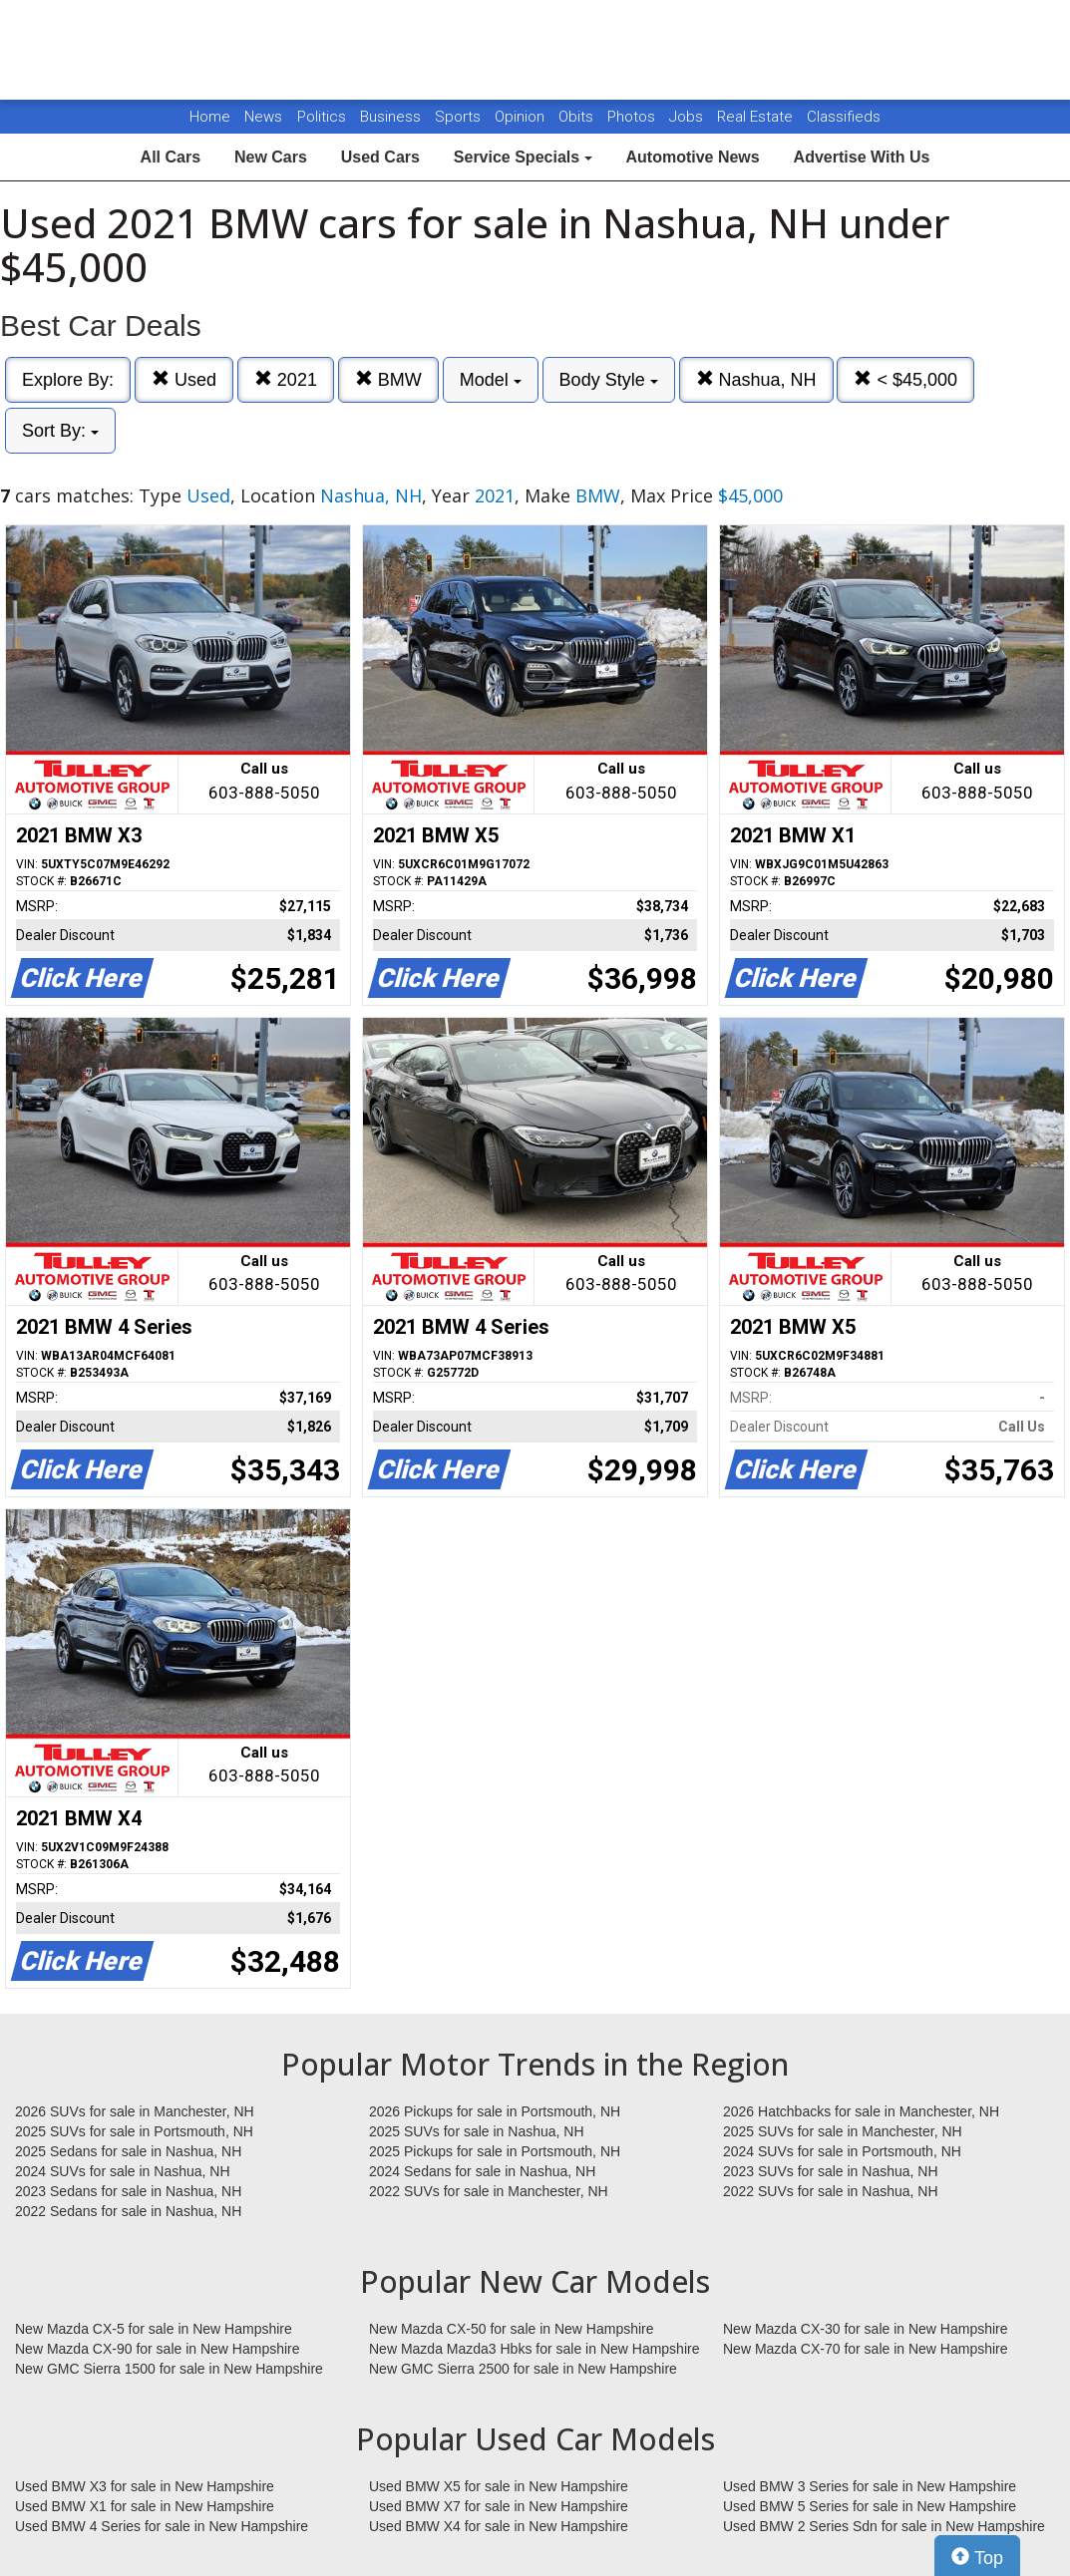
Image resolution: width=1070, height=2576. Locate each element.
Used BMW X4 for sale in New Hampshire (498, 2526)
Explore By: (68, 380)
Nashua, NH (756, 379)
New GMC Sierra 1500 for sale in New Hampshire (169, 2369)
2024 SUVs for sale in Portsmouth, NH (842, 2151)
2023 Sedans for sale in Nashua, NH (128, 2191)
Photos (633, 117)
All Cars (170, 157)
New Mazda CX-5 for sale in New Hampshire (153, 2329)
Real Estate (757, 117)
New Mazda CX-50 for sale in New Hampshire (511, 2329)
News (263, 117)
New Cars (270, 157)
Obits (577, 117)
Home (209, 117)
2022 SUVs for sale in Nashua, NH (830, 2191)
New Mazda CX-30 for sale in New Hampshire (865, 2329)
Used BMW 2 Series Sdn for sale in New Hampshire (884, 2526)
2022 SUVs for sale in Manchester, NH (488, 2191)
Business (392, 117)
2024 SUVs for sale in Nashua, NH (122, 2171)
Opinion (521, 117)
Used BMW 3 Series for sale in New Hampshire (869, 2486)
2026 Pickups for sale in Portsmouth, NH (494, 2111)
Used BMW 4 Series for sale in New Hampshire (161, 2526)
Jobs (688, 117)
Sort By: (60, 431)
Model (491, 380)
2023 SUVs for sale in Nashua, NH (830, 2171)
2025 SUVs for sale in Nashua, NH (476, 2131)
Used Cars (380, 157)
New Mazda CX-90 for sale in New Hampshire (157, 2349)
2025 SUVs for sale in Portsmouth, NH (134, 2131)
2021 (285, 379)
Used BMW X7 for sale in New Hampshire (498, 2506)
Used (184, 379)
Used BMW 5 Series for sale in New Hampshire (869, 2506)
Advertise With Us (862, 157)
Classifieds (844, 117)
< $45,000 (905, 379)
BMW (388, 379)
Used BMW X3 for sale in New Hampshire (144, 2486)
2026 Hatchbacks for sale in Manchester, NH (861, 2111)
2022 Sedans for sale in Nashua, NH (128, 2211)
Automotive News (692, 157)
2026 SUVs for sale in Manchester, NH (134, 2111)
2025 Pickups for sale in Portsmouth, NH (494, 2151)
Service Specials (523, 157)
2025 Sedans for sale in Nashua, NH (128, 2151)
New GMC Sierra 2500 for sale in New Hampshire (523, 2369)
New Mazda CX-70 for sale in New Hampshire (865, 2349)
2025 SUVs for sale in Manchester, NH (842, 2131)
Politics (321, 117)
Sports (460, 117)
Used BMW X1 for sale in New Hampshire (144, 2506)
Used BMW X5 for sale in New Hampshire (498, 2486)
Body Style (608, 380)
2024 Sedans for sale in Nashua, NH (482, 2171)
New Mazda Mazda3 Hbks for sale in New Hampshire (534, 2349)
